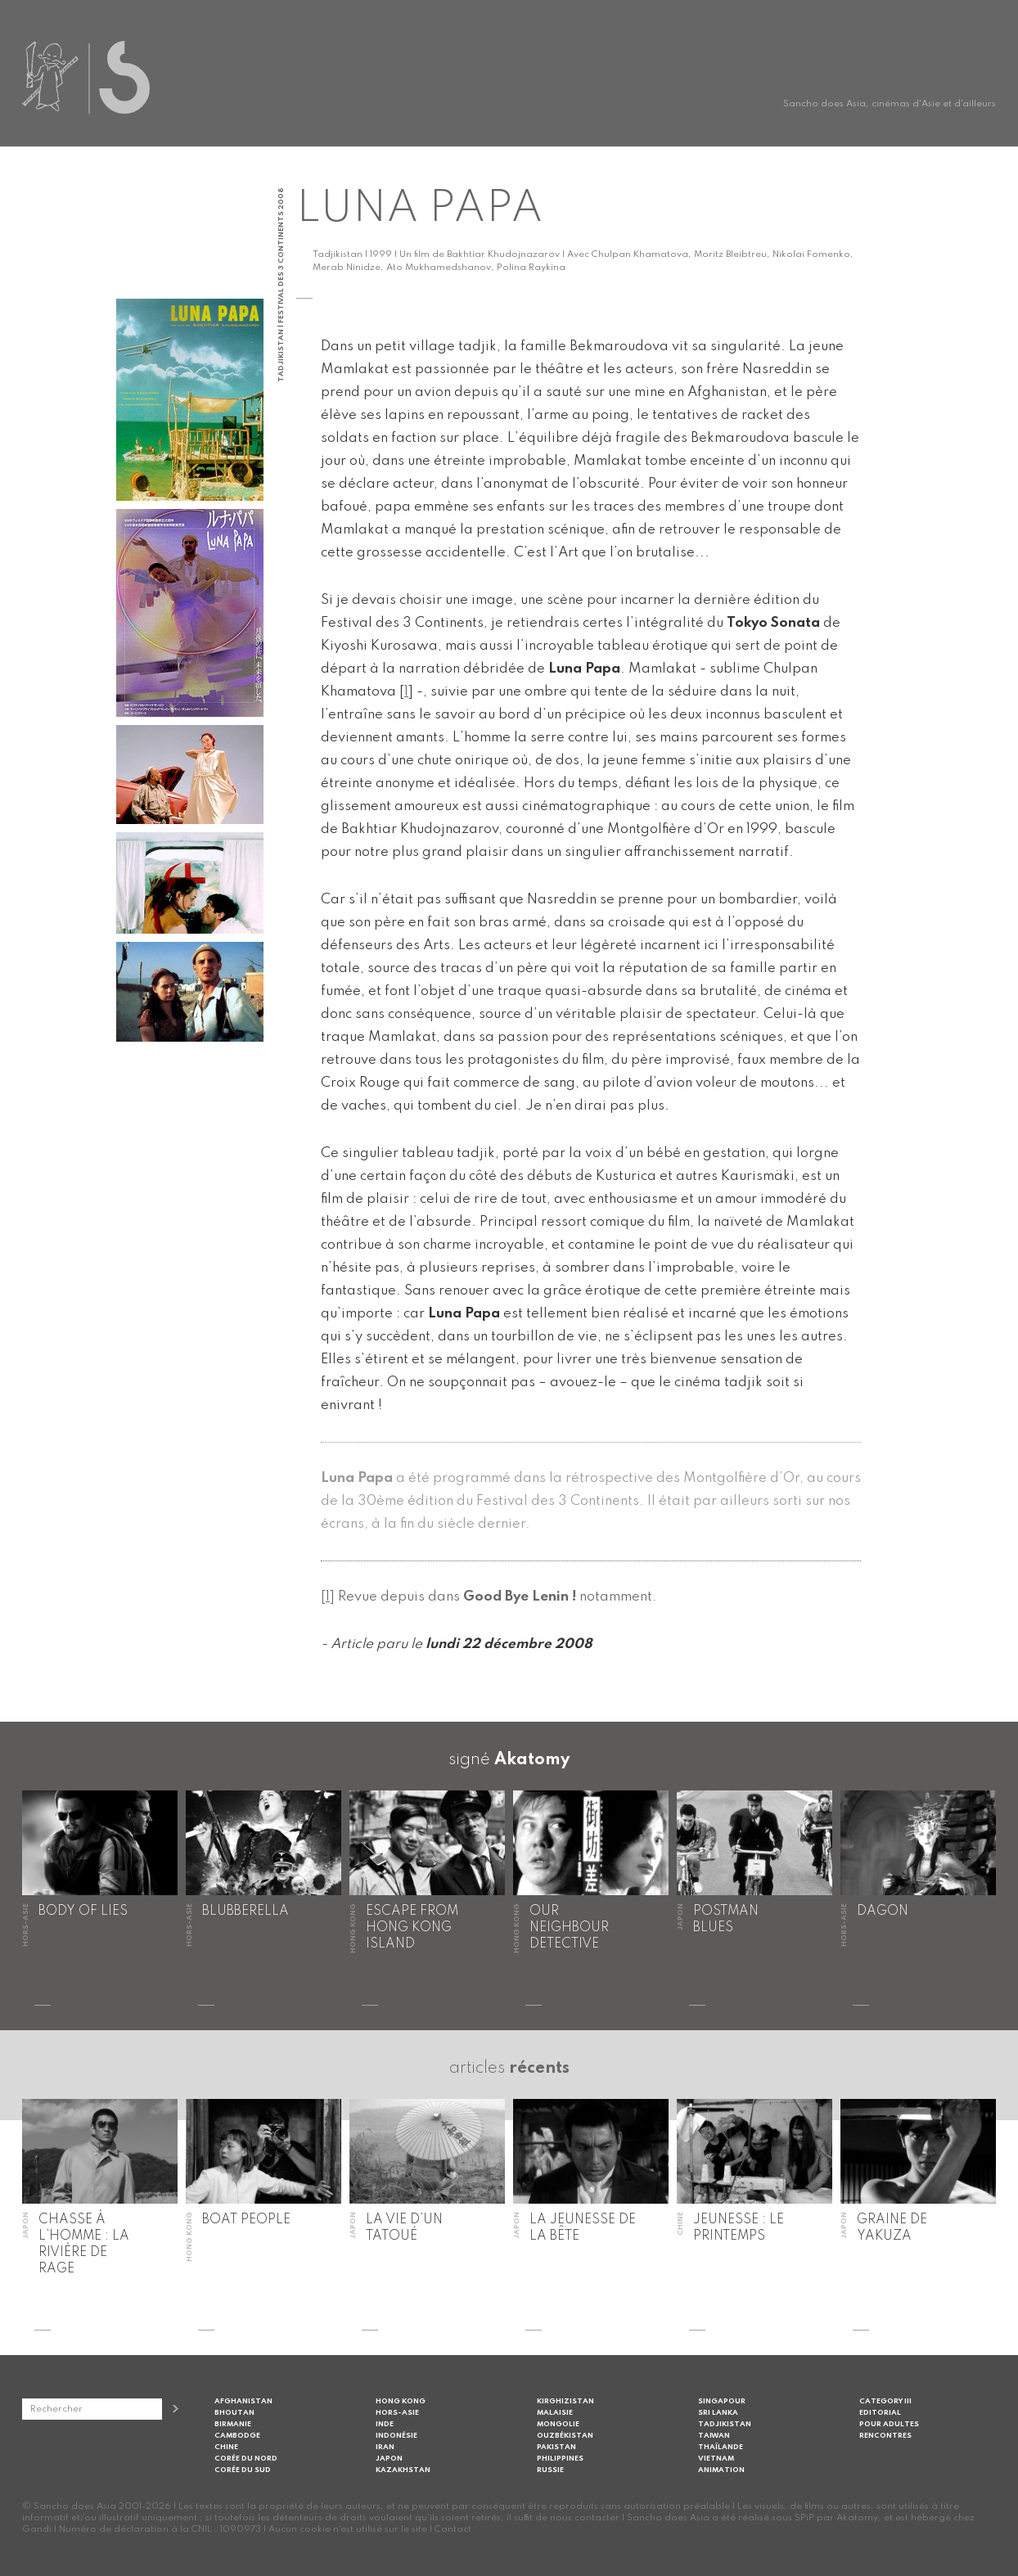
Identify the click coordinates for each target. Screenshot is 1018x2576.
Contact (453, 2529)
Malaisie (555, 2412)
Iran (385, 2447)
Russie (550, 2470)
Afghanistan (243, 2401)
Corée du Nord (245, 2458)
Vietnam (716, 2458)
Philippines (560, 2458)
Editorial (880, 2412)
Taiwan (714, 2435)
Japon (389, 2458)
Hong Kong (401, 2401)
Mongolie (558, 2424)
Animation (721, 2470)
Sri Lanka (718, 2412)
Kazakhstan (403, 2470)
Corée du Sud (242, 2470)
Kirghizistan (565, 2401)
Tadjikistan (724, 2424)
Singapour (721, 2401)
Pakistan (556, 2447)
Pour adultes (889, 2424)
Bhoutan (234, 2412)
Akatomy (532, 1760)
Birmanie (232, 2424)
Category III (885, 2401)
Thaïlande (720, 2447)
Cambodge (237, 2435)
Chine (226, 2447)
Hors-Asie (397, 2412)
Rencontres (885, 2435)
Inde (385, 2424)
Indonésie (396, 2435)
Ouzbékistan (565, 2435)
